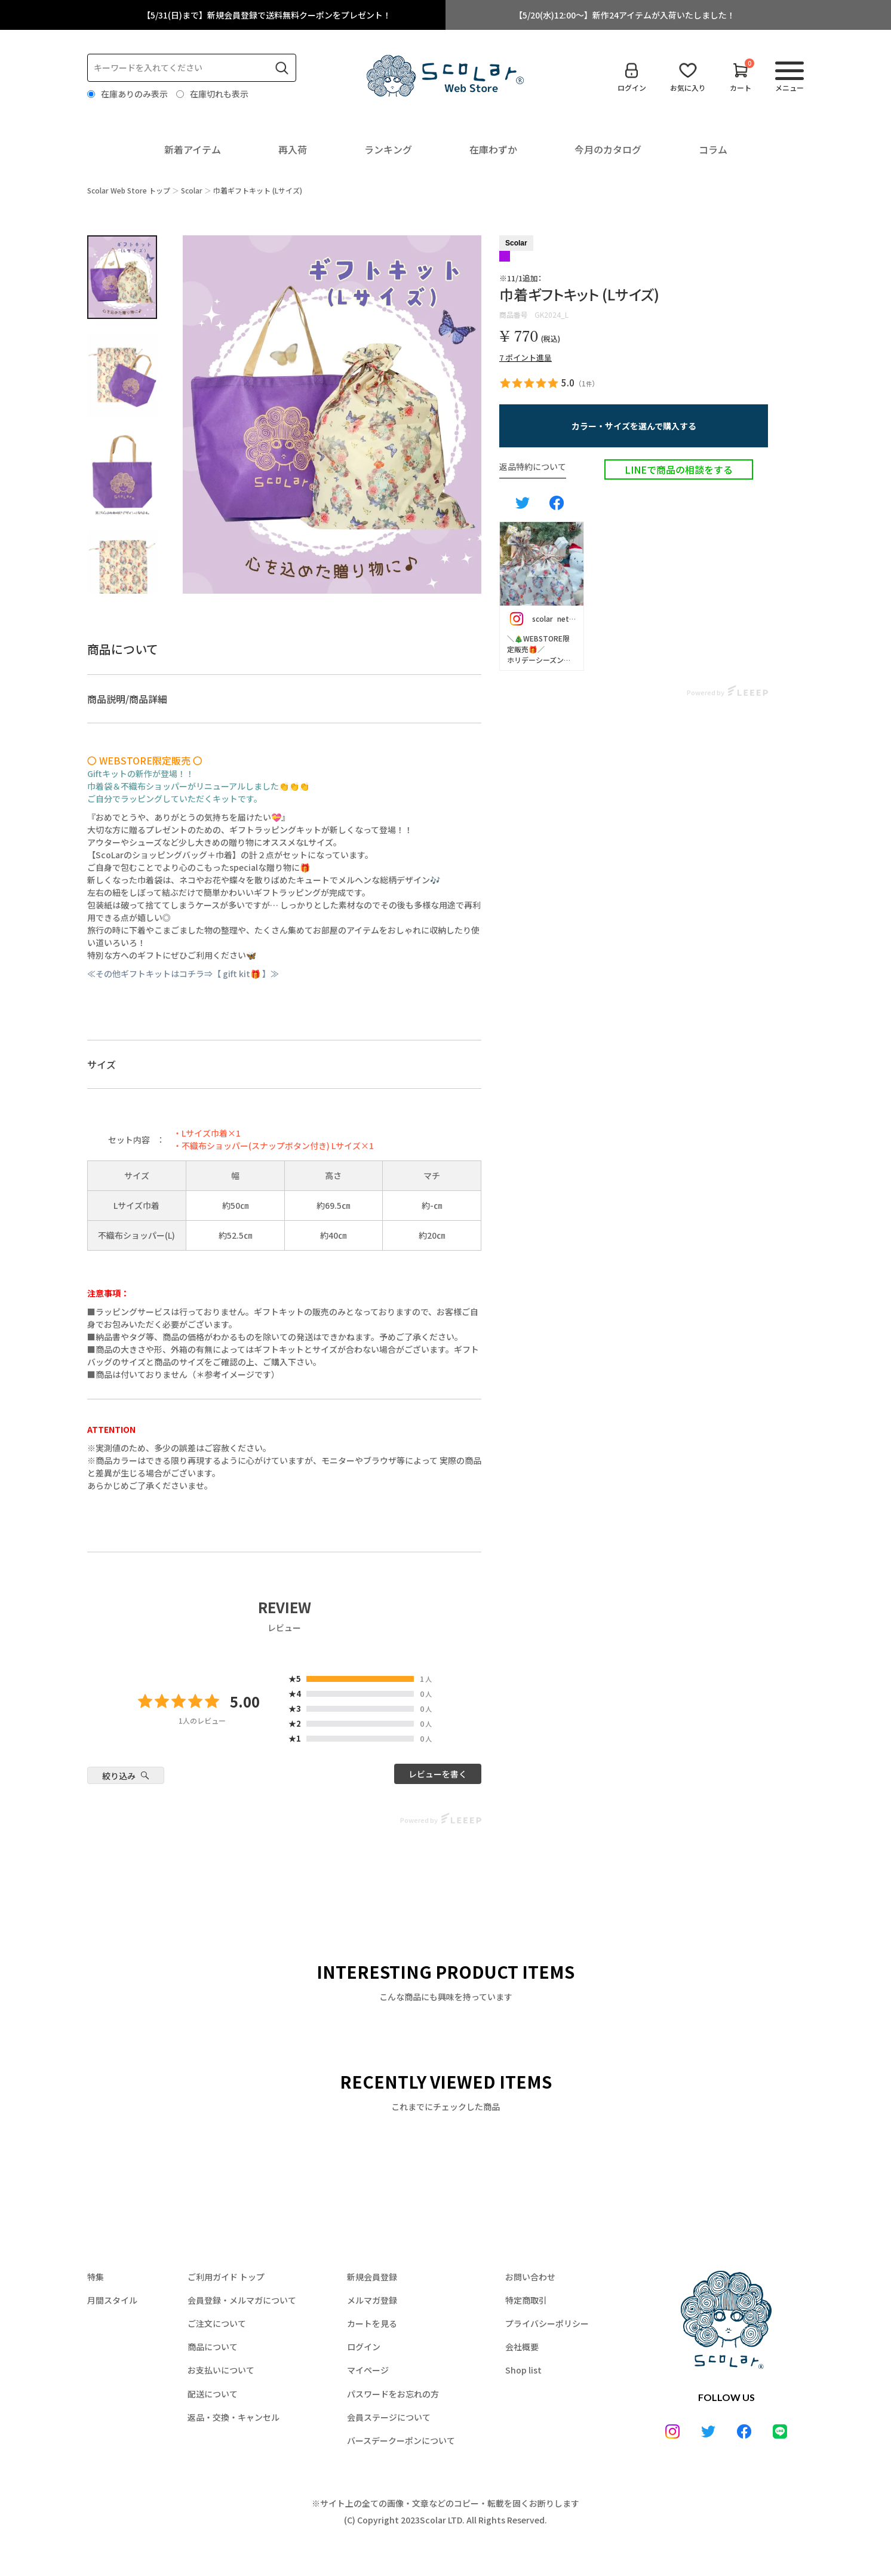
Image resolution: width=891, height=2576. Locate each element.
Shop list (523, 2370)
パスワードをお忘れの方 (393, 2394)
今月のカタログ (607, 149)
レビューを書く (437, 1774)
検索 (282, 68)
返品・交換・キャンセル (233, 2417)
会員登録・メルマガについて (242, 2300)
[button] (633, 425)
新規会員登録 (372, 2277)
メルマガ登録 (372, 2300)
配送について (213, 2394)
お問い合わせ (530, 2277)
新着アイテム (192, 149)
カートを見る (372, 2323)
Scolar (191, 190)
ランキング (388, 149)
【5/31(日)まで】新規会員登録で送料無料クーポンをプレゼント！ (266, 15)
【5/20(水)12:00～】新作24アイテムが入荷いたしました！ (624, 15)
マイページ (368, 2370)
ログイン (363, 2347)
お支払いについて (221, 2370)
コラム (713, 149)
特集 (95, 2277)
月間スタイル (112, 2300)
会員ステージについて (389, 2417)
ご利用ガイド (226, 2277)
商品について (213, 2347)
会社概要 (522, 2347)
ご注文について (217, 2323)
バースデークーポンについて (401, 2440)
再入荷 (292, 149)
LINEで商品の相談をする (679, 469)
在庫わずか (493, 149)
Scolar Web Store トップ (128, 190)
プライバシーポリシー (547, 2323)
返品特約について (532, 466)
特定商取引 (526, 2300)
